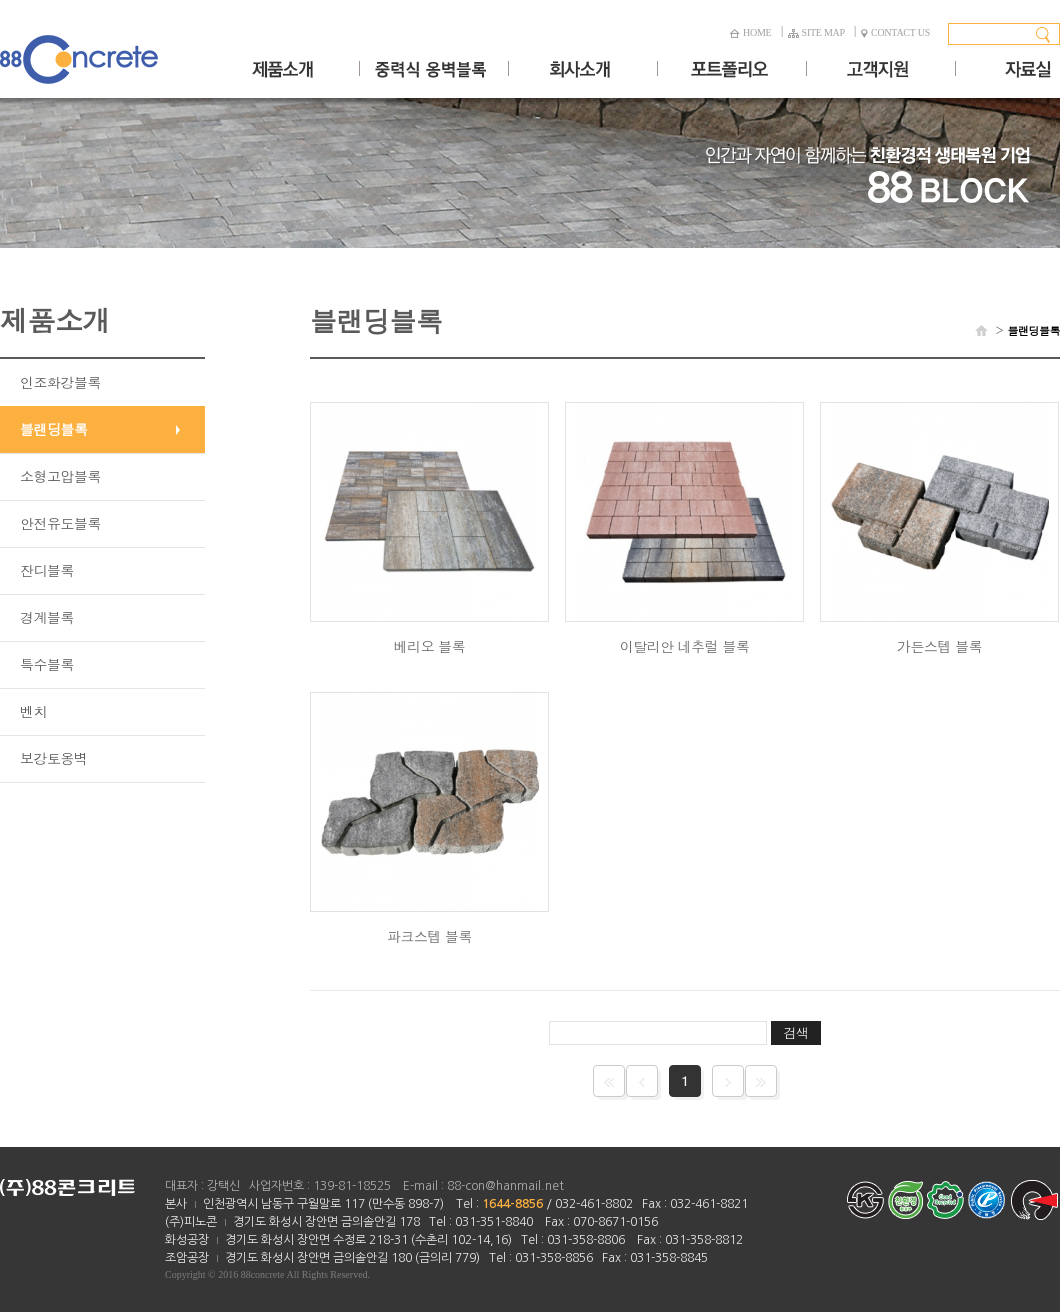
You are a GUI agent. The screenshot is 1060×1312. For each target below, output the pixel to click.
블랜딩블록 (54, 429)
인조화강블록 (60, 382)
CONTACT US (895, 32)
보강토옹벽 (54, 758)
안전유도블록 (60, 523)
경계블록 (47, 617)
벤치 (33, 711)
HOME (750, 32)
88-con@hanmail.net (505, 1186)
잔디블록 (47, 570)
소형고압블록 (60, 476)
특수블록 (47, 664)
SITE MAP (816, 32)
